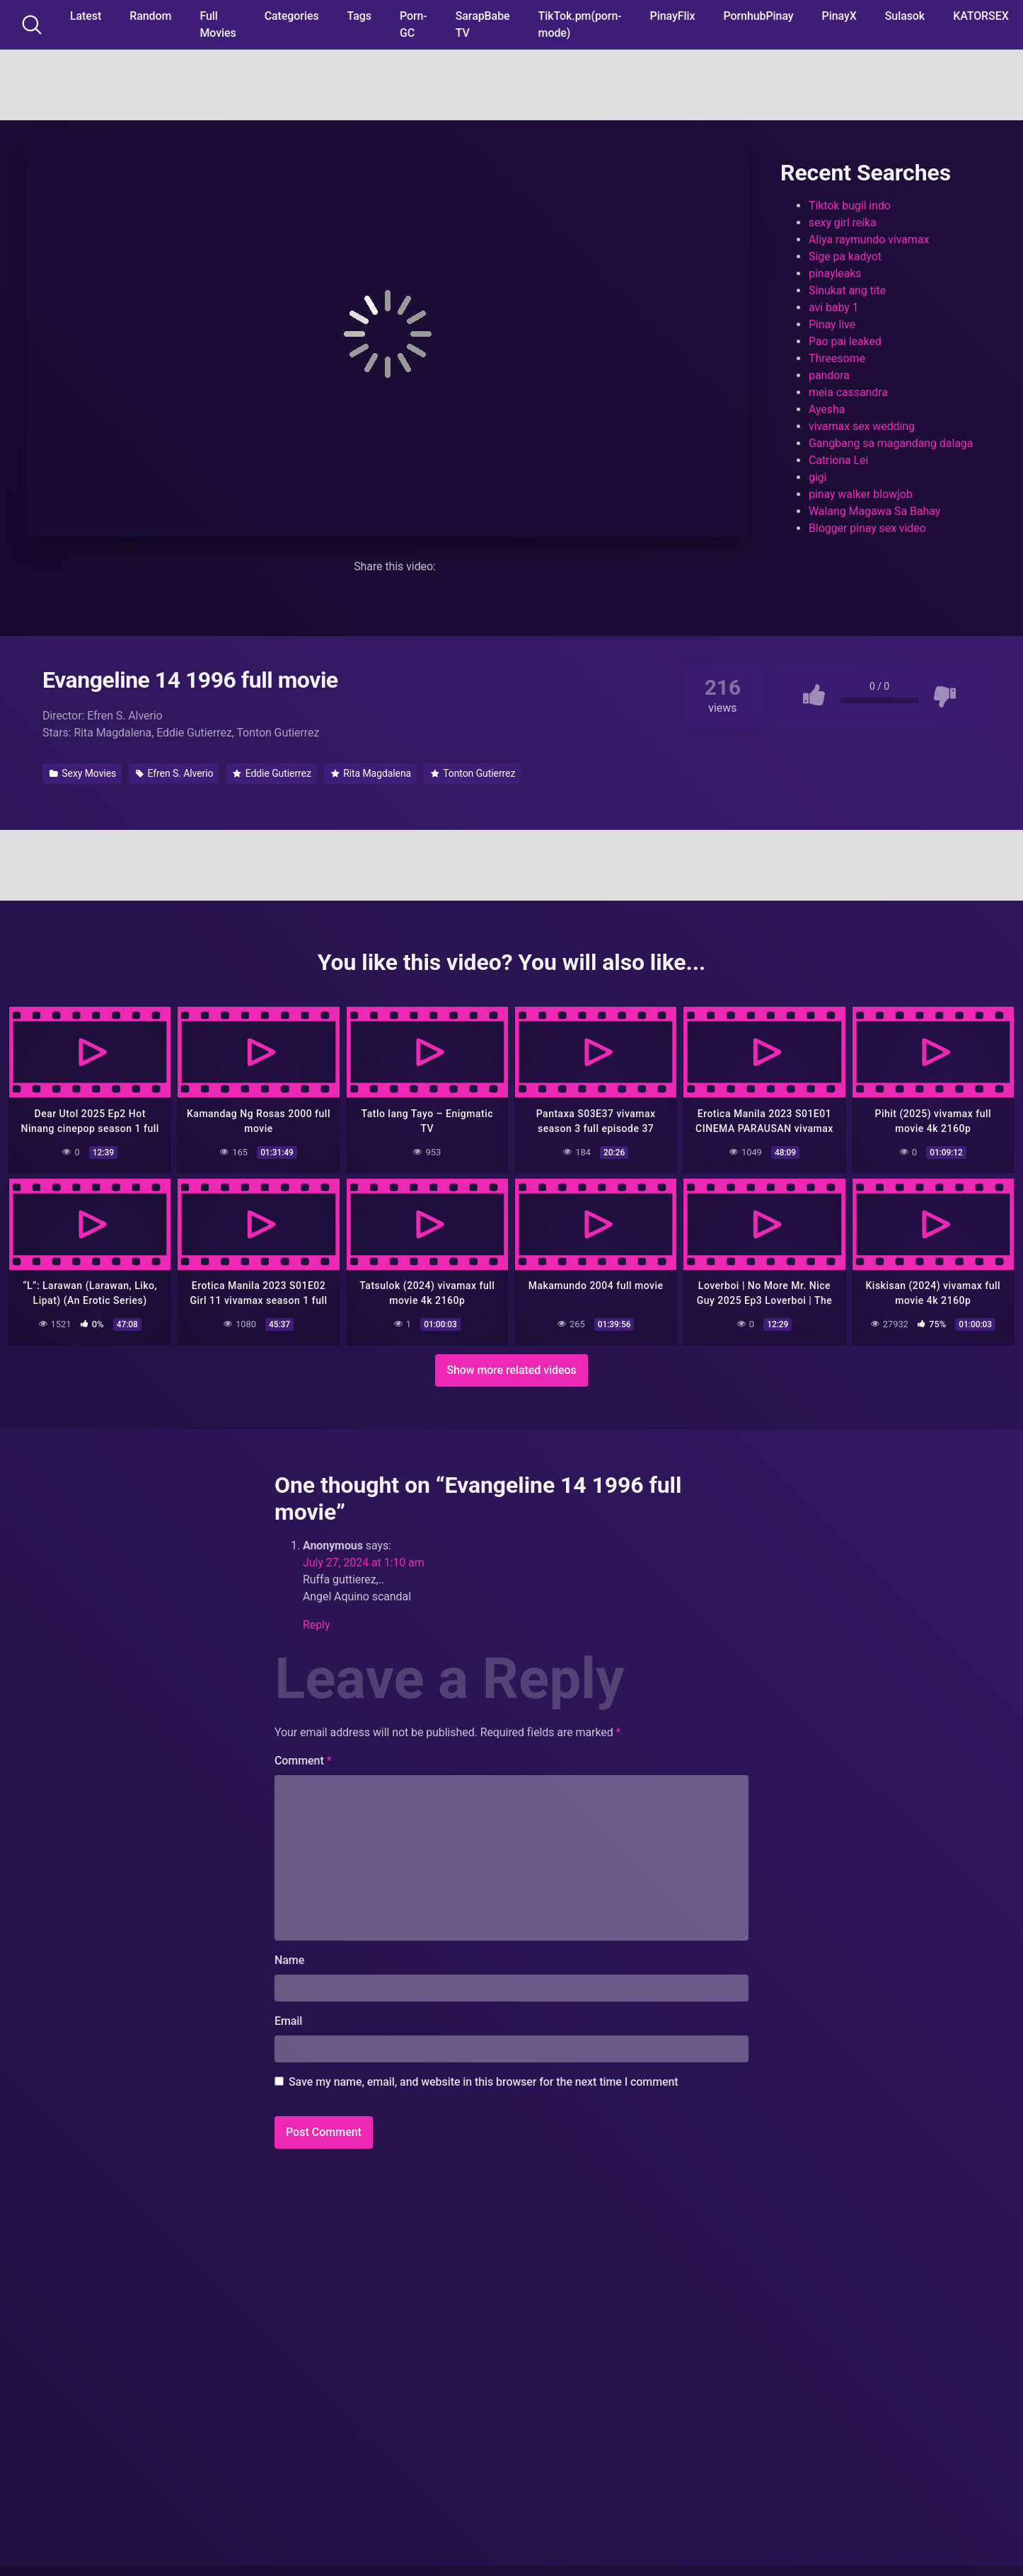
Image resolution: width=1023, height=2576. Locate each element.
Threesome (837, 358)
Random (150, 16)
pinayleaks (835, 273)
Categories (292, 16)
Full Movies (218, 24)
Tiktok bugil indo (850, 205)
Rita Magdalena (371, 773)
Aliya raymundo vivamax (869, 239)
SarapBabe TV (483, 24)
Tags (359, 16)
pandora (829, 375)
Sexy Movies (83, 773)
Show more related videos (511, 1368)
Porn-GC (413, 24)
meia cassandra (848, 392)
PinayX (839, 16)
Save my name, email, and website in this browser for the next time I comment (483, 2079)
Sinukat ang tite (847, 290)
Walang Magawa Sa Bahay (874, 511)
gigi (817, 477)
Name (289, 1958)
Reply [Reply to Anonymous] (316, 1622)
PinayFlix (672, 16)
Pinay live (832, 324)
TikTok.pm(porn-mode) (580, 24)
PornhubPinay (758, 16)
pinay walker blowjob (861, 494)
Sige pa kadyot (845, 256)
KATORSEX (981, 16)
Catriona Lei (838, 460)
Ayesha (827, 409)
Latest (85, 16)
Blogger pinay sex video (867, 528)
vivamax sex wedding (862, 426)
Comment (303, 1758)
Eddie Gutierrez (272, 773)
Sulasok (905, 16)
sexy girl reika (843, 222)
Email (288, 2019)
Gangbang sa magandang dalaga (891, 443)
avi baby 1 (834, 307)
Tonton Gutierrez (473, 773)
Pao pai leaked (845, 341)
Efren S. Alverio (174, 773)
